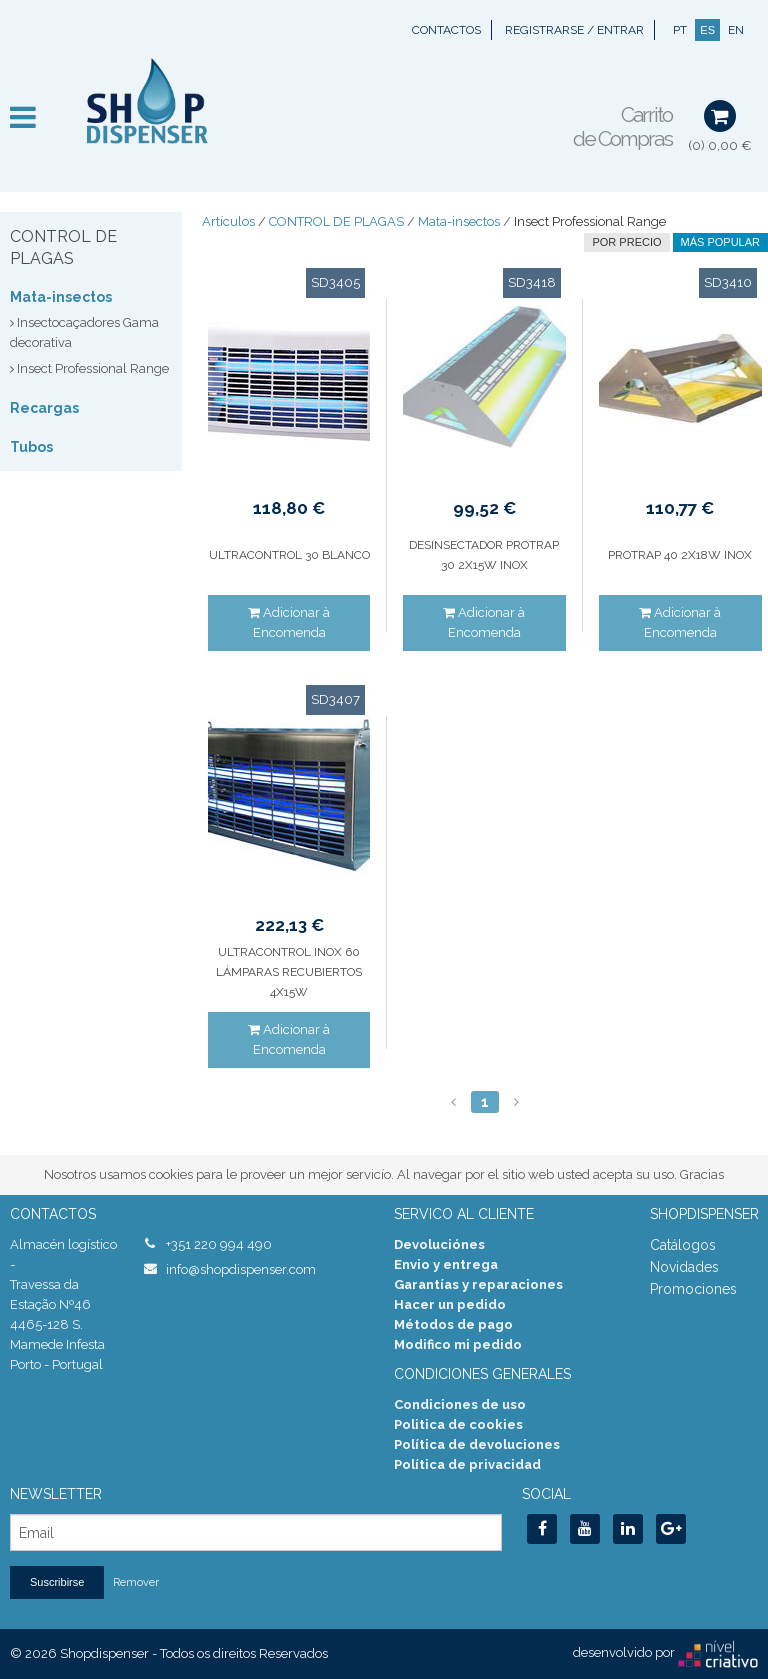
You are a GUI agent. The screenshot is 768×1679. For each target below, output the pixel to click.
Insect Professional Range (590, 221)
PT (680, 30)
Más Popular (720, 242)
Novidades (684, 1267)
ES (707, 30)
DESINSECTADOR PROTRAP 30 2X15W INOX (484, 555)
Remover (136, 1582)
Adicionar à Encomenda (289, 622)
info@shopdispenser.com (241, 1269)
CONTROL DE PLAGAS (336, 221)
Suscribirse (57, 1582)
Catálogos (683, 1245)
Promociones (693, 1289)
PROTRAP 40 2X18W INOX (680, 555)
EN (736, 30)
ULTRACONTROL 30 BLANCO (289, 555)
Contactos (446, 30)
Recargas (44, 408)
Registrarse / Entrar (574, 30)
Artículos (228, 221)
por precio (626, 242)
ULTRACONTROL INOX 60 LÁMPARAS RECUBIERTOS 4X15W (289, 972)
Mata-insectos (61, 297)
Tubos (31, 447)
